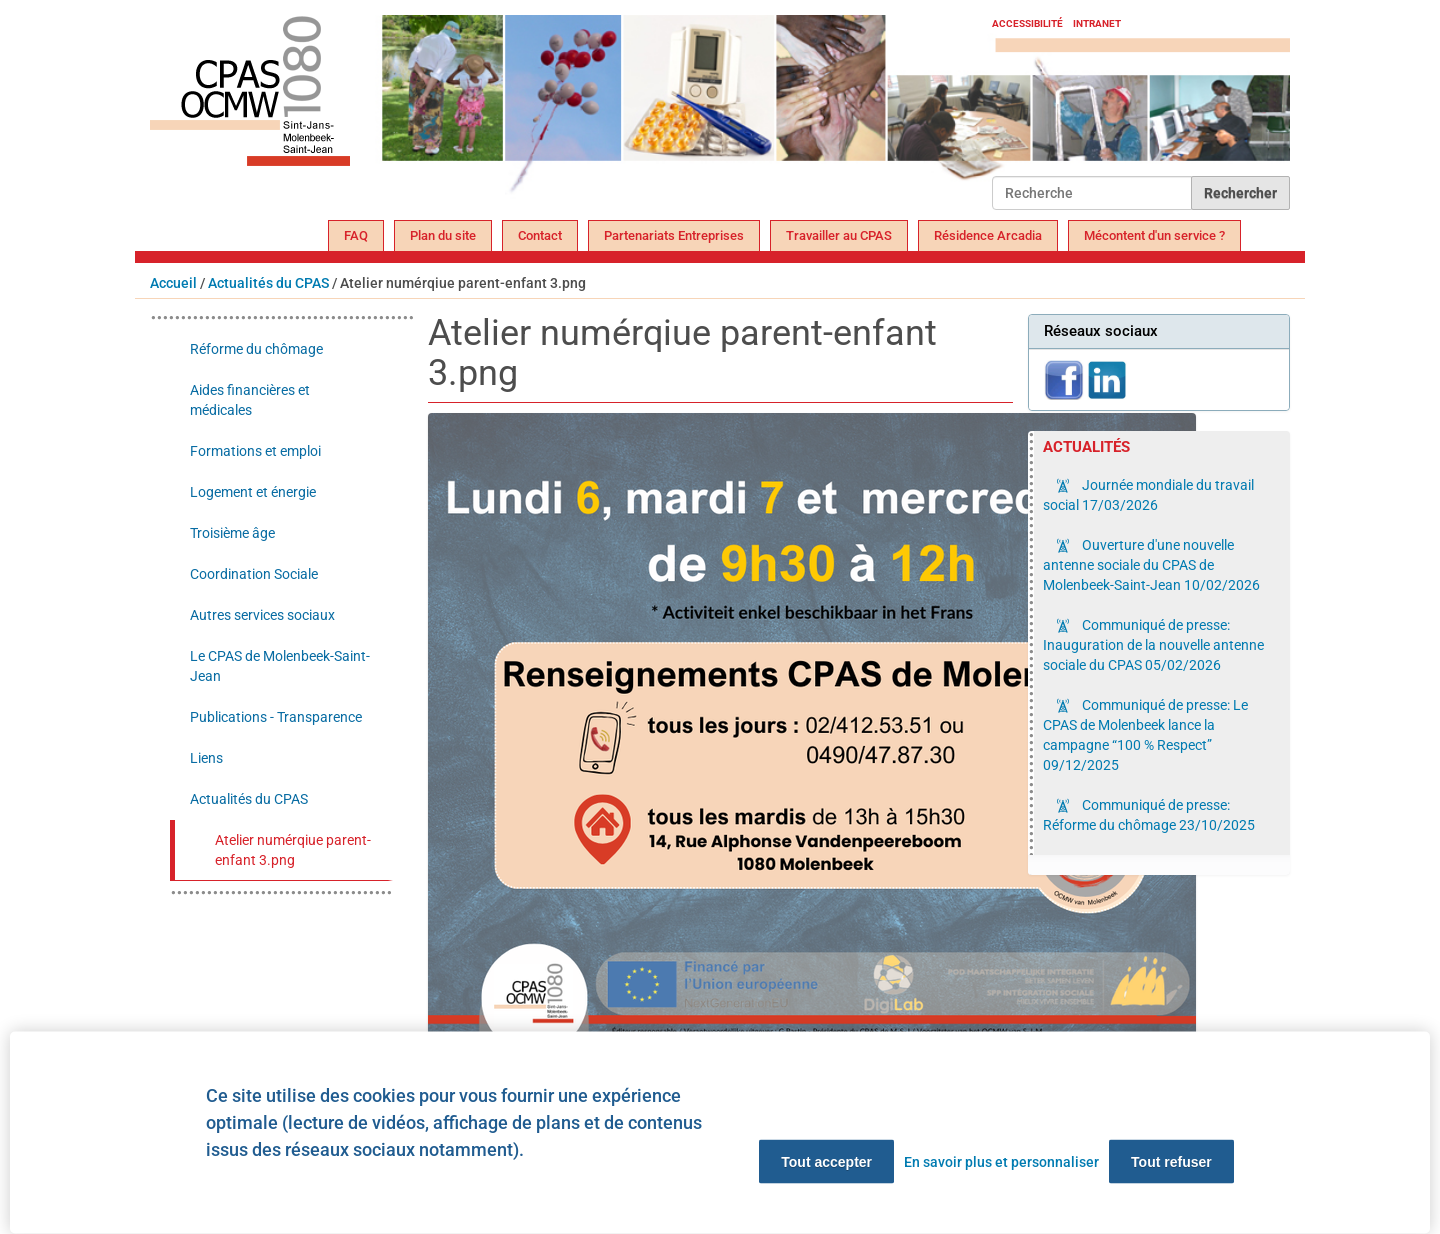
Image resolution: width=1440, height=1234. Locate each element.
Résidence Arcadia (988, 235)
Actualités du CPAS (268, 283)
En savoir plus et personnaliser (1001, 1162)
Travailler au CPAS (839, 235)
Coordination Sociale (254, 574)
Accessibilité (1027, 23)
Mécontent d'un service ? (1154, 235)
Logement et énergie (253, 492)
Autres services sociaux (262, 615)
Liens (206, 758)
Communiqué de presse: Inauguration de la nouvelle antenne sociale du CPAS (1153, 645)
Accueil (173, 283)
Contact (540, 235)
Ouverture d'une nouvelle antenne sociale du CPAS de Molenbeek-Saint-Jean (1151, 565)
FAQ (356, 235)
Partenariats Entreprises (674, 235)
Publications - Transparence (276, 717)
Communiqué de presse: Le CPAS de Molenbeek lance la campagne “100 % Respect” (1145, 735)
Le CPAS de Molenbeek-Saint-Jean (280, 666)
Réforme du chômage (256, 349)
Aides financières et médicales (250, 400)
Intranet (1097, 23)
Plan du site (443, 235)
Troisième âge (232, 533)
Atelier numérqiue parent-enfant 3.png (293, 850)
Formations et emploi (255, 451)
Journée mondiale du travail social (1148, 495)
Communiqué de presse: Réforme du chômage (1149, 815)
